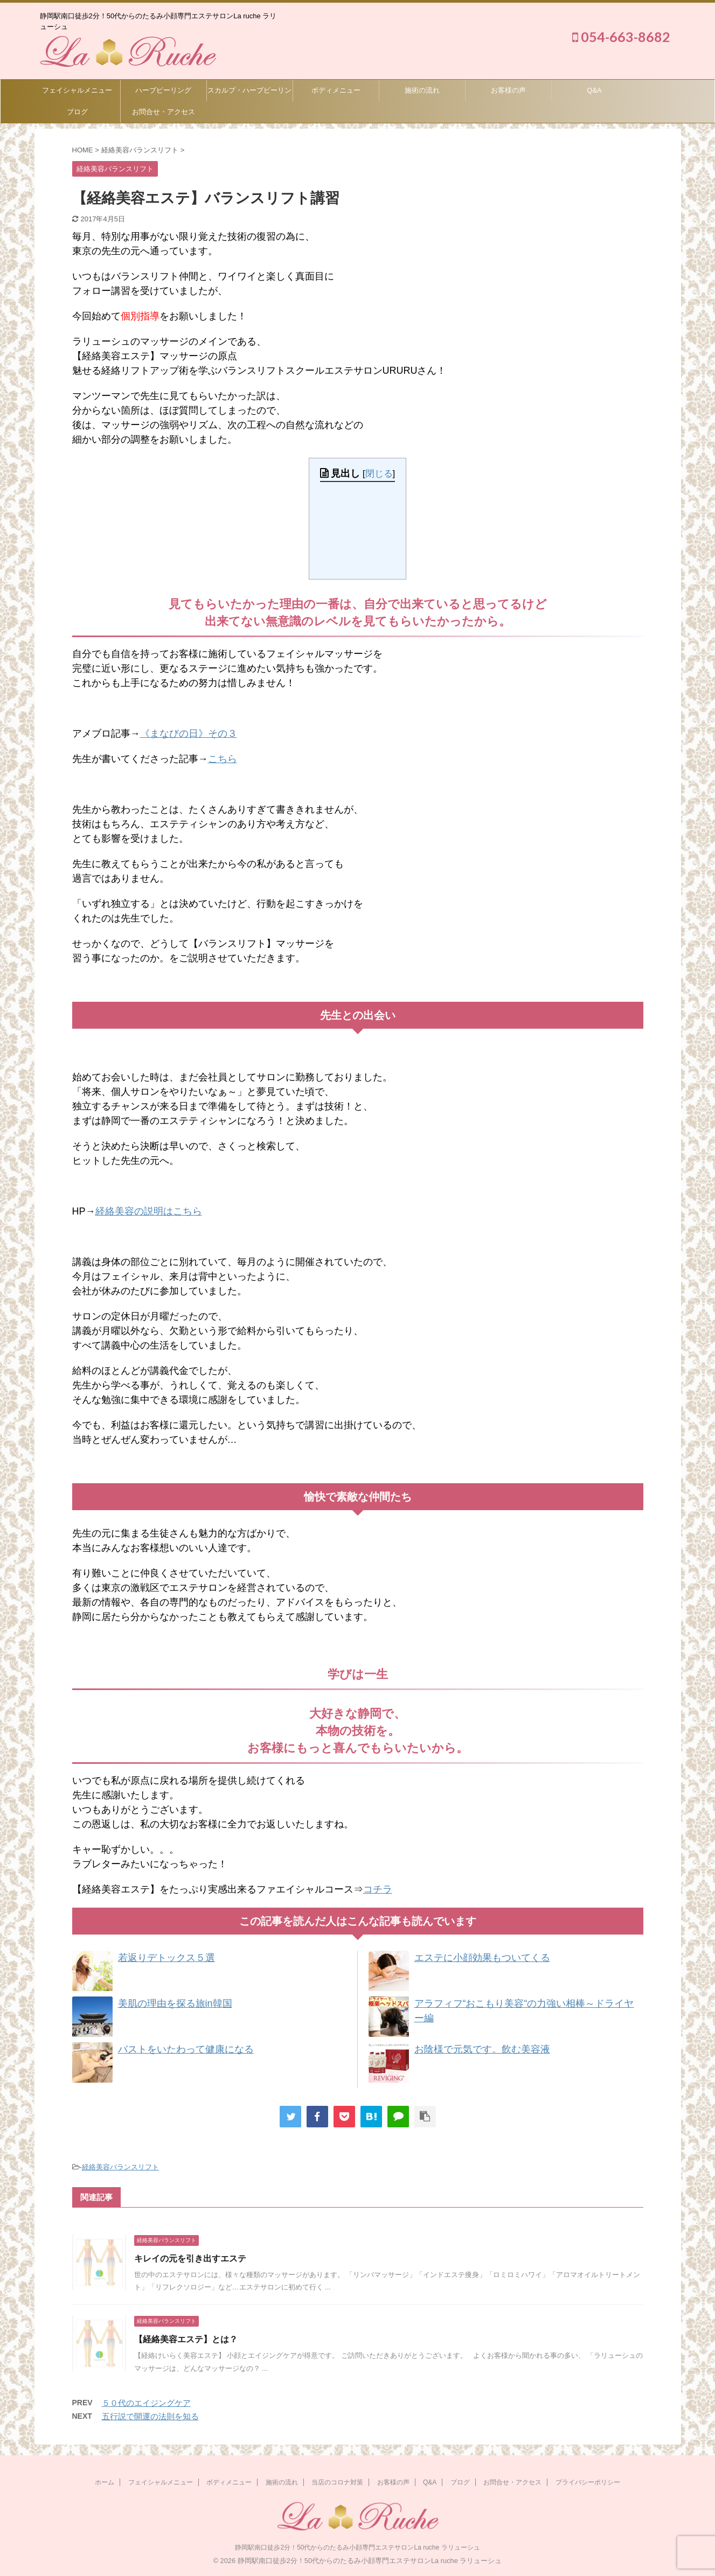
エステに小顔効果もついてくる (482, 1957)
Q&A (594, 90)
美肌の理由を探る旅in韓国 (175, 2003)
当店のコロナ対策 (337, 2482)
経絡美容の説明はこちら (148, 1211)
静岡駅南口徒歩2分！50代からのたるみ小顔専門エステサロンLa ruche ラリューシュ (357, 2547)
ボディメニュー (335, 90)
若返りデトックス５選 (166, 1957)
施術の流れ (422, 90)
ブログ (77, 112)
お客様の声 (508, 90)
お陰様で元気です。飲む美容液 (482, 2049)
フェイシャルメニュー (77, 90)
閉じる (379, 474)
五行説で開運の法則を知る (150, 2416)
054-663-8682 (621, 37)
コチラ (377, 1889)
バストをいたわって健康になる (186, 2049)
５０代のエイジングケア (146, 2402)
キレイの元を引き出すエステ (190, 2258)
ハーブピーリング (163, 90)
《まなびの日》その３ (188, 733)
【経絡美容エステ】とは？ (186, 2339)
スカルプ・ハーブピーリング (249, 93)
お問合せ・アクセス (163, 112)
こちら (222, 758)
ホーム (104, 2482)
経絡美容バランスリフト (120, 2167)
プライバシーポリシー (588, 2482)
